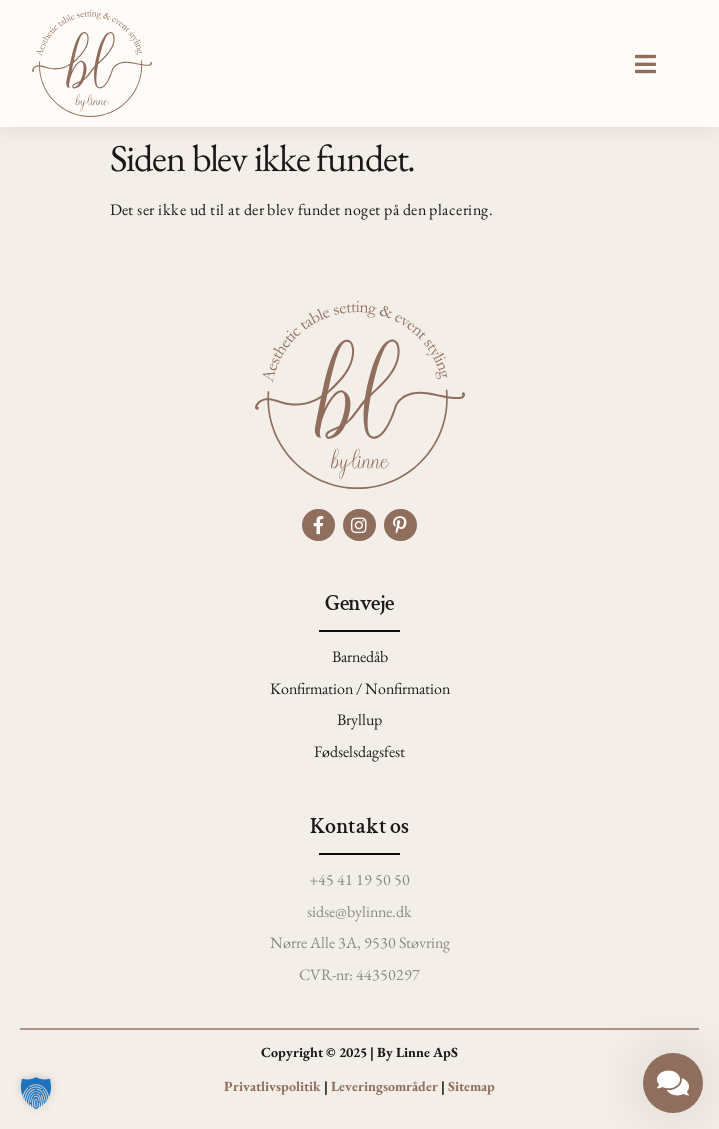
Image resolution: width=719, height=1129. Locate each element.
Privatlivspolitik (272, 1086)
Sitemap (471, 1086)
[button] (645, 64)
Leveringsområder (384, 1086)
